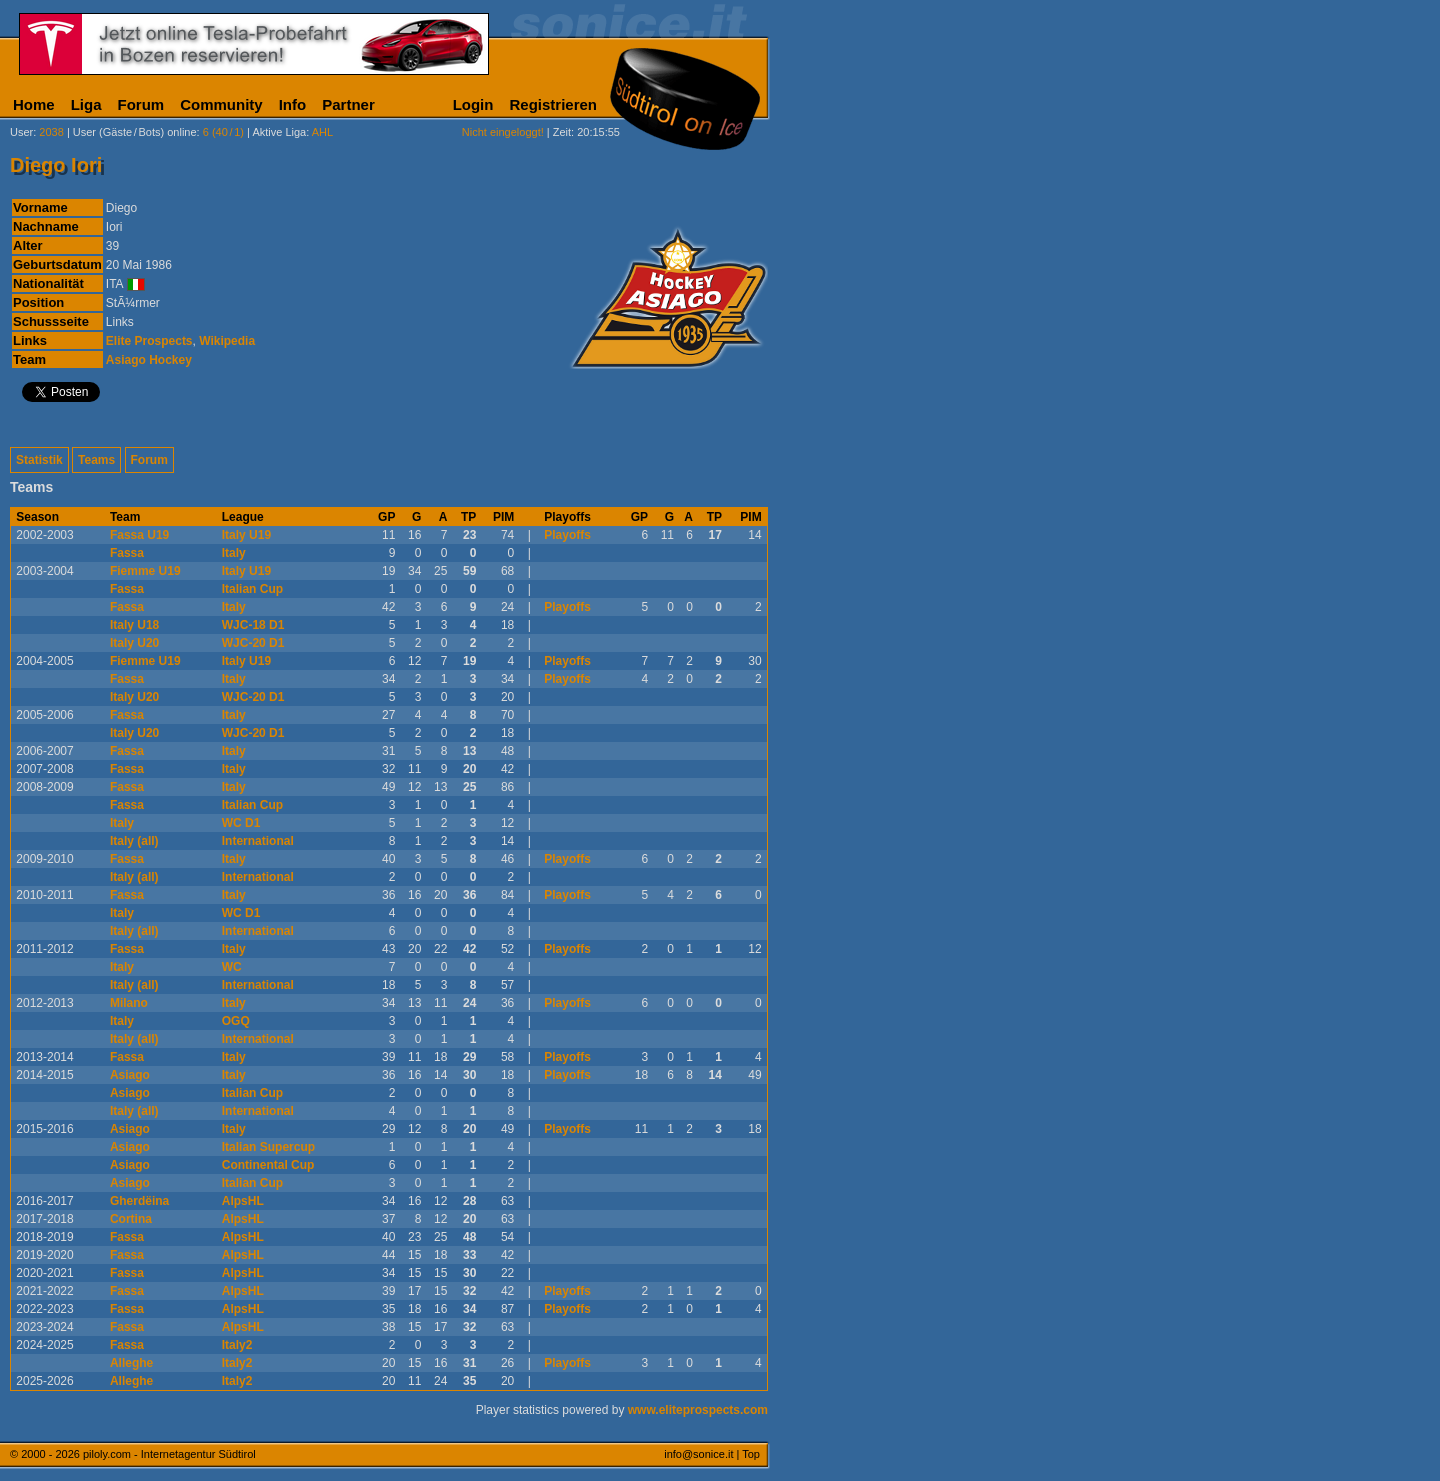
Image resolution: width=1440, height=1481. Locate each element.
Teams (96, 460)
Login (473, 104)
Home (34, 104)
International (258, 841)
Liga (86, 104)
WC (232, 967)
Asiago (130, 1075)
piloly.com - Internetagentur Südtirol (169, 1454)
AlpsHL (243, 1201)
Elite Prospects (149, 341)
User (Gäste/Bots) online (135, 132)
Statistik (39, 460)
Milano (129, 1003)
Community (221, 104)
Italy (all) (134, 841)
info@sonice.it (698, 1454)
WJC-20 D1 (253, 643)
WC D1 (241, 823)
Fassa (127, 553)
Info (293, 104)
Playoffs (567, 535)
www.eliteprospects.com (698, 1410)
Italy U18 (134, 625)
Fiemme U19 (145, 571)
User (21, 132)
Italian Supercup (268, 1147)
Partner (348, 104)
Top (751, 1454)
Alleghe (131, 1363)
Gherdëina (139, 1201)
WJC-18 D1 (253, 625)
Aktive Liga (279, 132)
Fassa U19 (139, 535)
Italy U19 (246, 535)
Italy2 (237, 1345)
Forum (141, 104)
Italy (234, 553)
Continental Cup (268, 1165)
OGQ (236, 1021)
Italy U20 (134, 643)
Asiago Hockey (149, 360)
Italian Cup (252, 589)
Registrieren (553, 104)
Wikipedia (227, 341)
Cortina (131, 1219)
